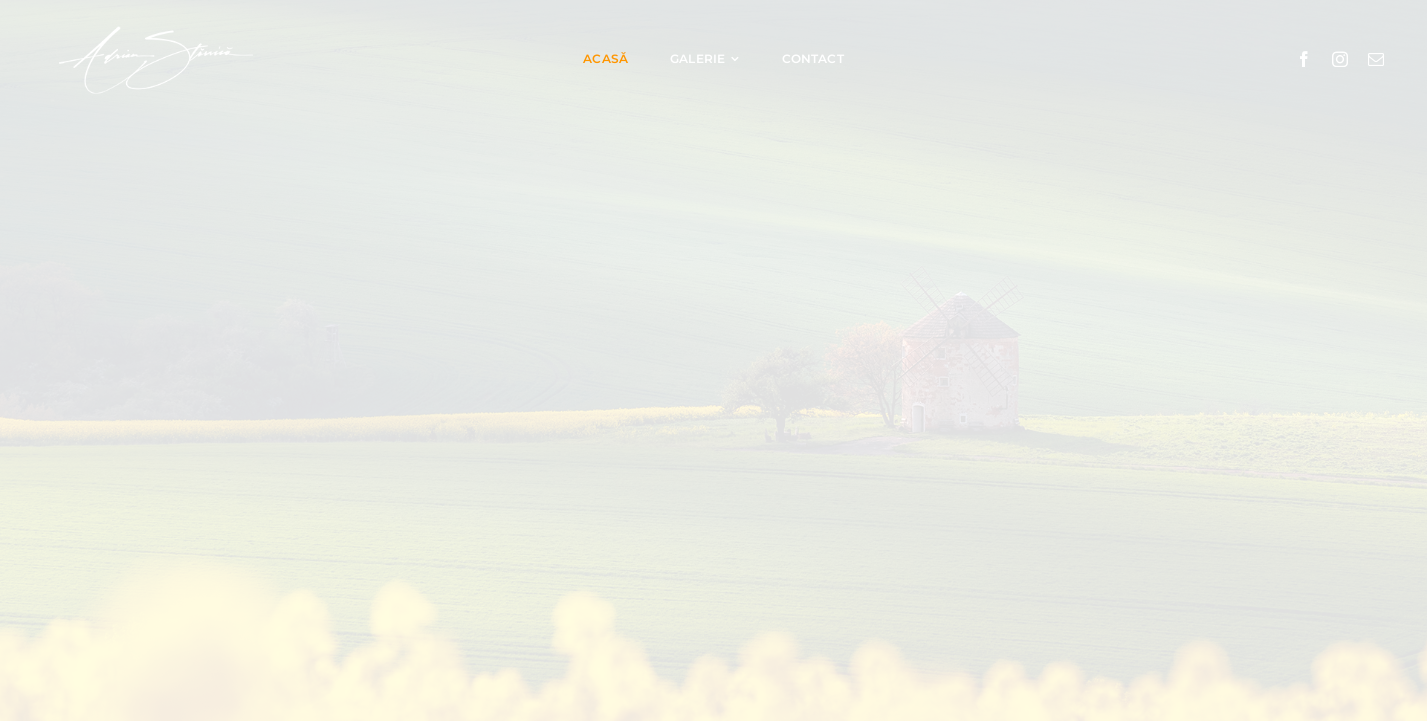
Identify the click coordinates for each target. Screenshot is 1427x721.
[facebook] (1304, 59)
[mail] (1376, 59)
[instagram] (1340, 59)
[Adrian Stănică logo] (155, 24)
